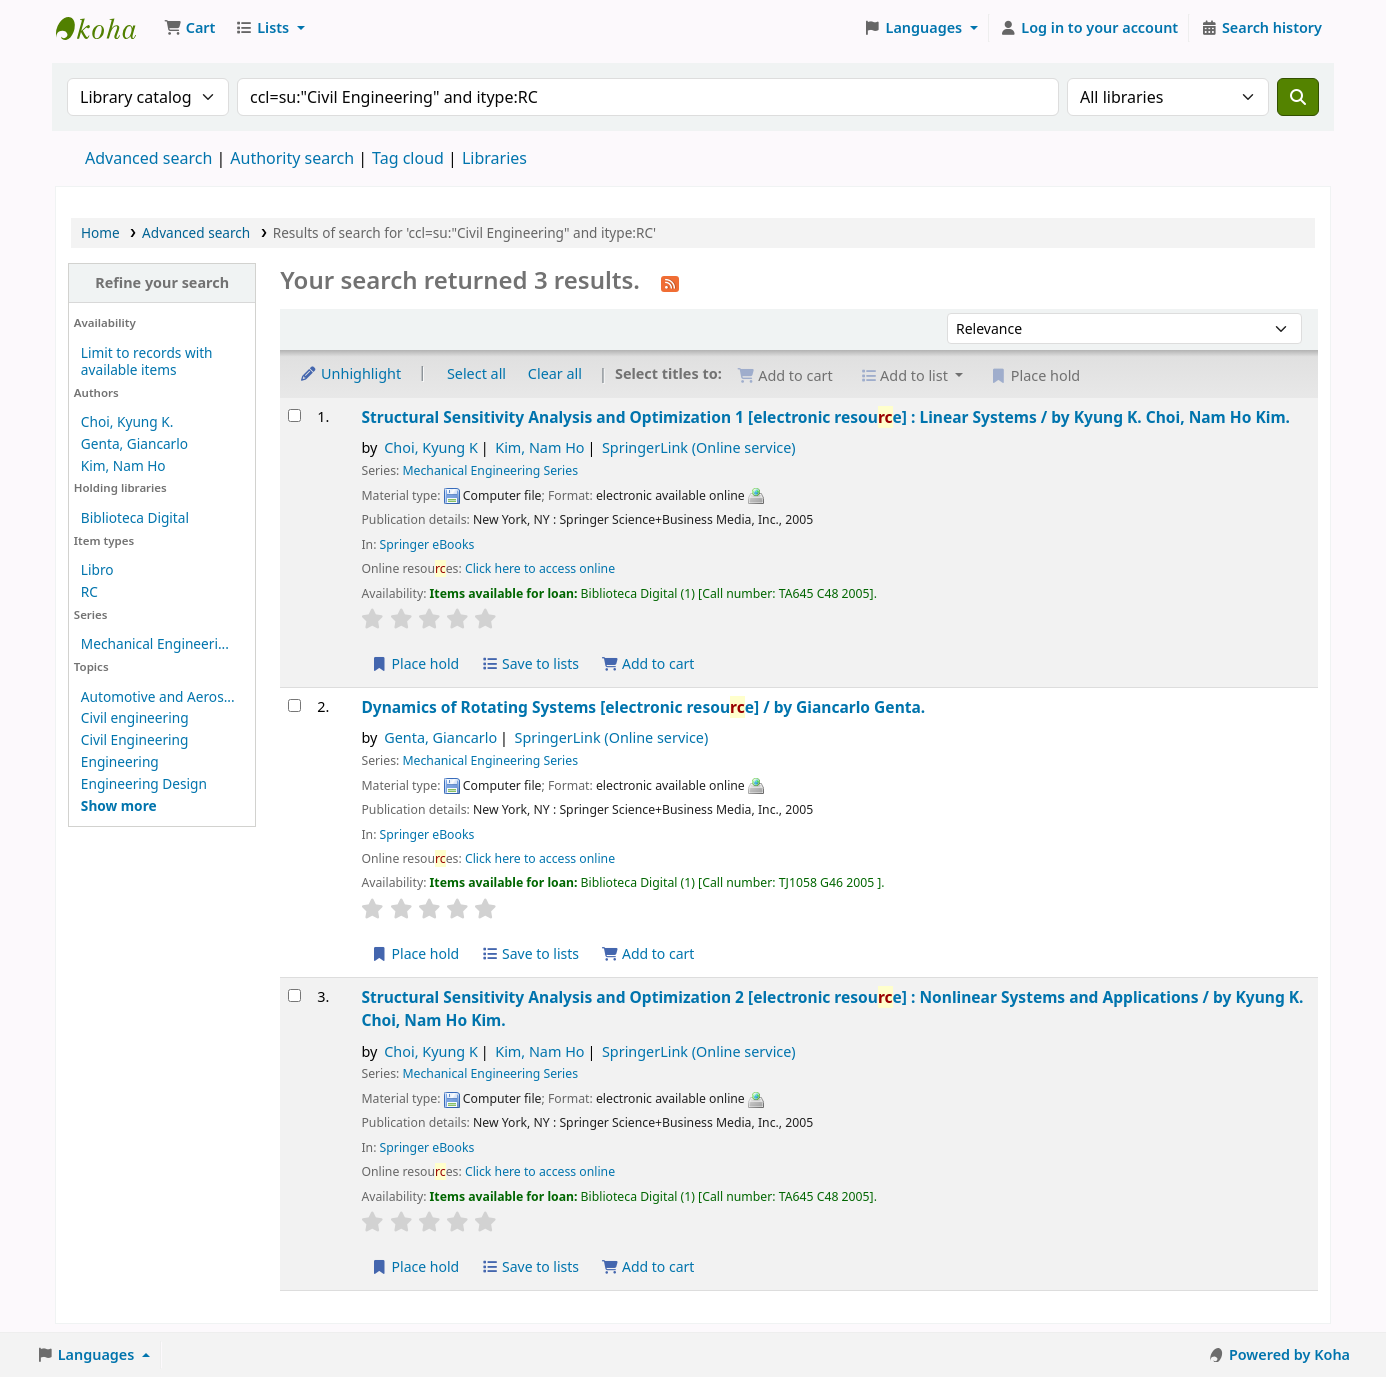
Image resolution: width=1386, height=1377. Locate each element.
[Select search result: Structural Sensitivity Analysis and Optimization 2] (294, 995)
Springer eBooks (427, 544)
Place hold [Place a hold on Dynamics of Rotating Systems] (414, 953)
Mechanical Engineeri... (155, 643)
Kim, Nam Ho (123, 465)
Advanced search (148, 158)
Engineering (120, 761)
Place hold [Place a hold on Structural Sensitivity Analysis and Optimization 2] (414, 1266)
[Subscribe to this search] (670, 282)
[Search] (1298, 97)
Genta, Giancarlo (134, 443)
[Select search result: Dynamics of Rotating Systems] (294, 705)
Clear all (555, 373)
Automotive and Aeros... (158, 696)
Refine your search (162, 282)
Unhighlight (350, 373)
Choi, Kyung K (431, 447)
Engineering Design (144, 783)
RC (89, 591)
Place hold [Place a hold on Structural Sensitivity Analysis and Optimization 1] (414, 663)
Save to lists (530, 663)
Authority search (292, 158)
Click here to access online (540, 568)
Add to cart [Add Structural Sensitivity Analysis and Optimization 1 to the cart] (648, 663)
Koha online (106, 28)
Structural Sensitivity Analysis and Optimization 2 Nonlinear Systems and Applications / (832, 1008)
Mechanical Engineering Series (490, 470)
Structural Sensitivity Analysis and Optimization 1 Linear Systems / (825, 417)
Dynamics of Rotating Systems (643, 707)
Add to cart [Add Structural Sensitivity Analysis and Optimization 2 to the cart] (648, 1266)
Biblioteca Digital (135, 517)
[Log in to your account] (1089, 28)
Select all (476, 373)
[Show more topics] (119, 805)
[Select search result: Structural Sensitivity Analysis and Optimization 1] (294, 415)
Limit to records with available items (147, 361)
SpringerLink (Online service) (699, 447)
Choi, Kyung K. (127, 421)
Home (100, 232)
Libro (97, 569)
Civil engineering (135, 717)
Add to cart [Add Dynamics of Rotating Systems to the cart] (648, 953)
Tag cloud (408, 158)
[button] (189, 28)
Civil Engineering (135, 739)
